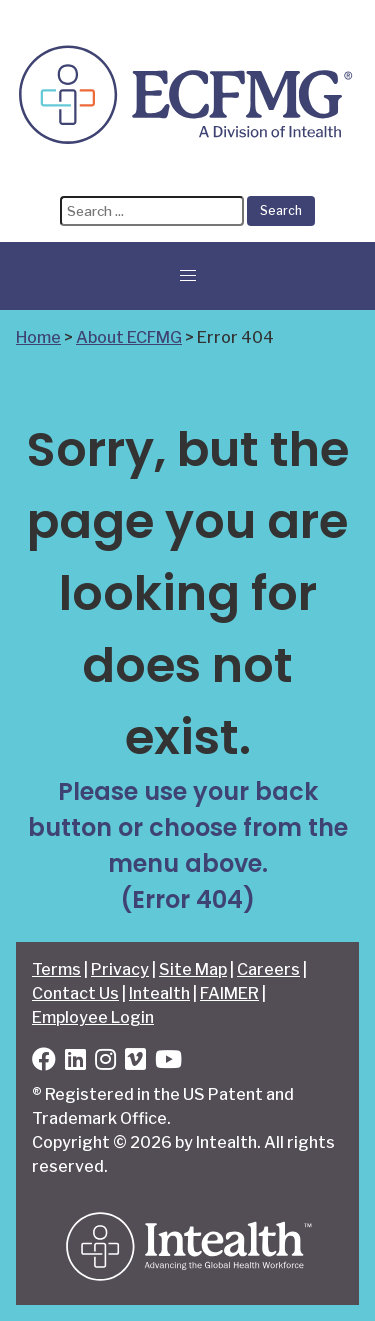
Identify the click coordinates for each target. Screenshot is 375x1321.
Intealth (159, 993)
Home (38, 337)
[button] (188, 276)
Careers (268, 969)
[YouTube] (168, 1062)
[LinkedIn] (75, 1062)
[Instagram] (105, 1062)
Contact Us (75, 993)
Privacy (120, 969)
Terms (56, 969)
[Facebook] (44, 1062)
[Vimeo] (135, 1062)
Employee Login (93, 1017)
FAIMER (229, 993)
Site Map (193, 969)
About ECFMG (129, 337)
